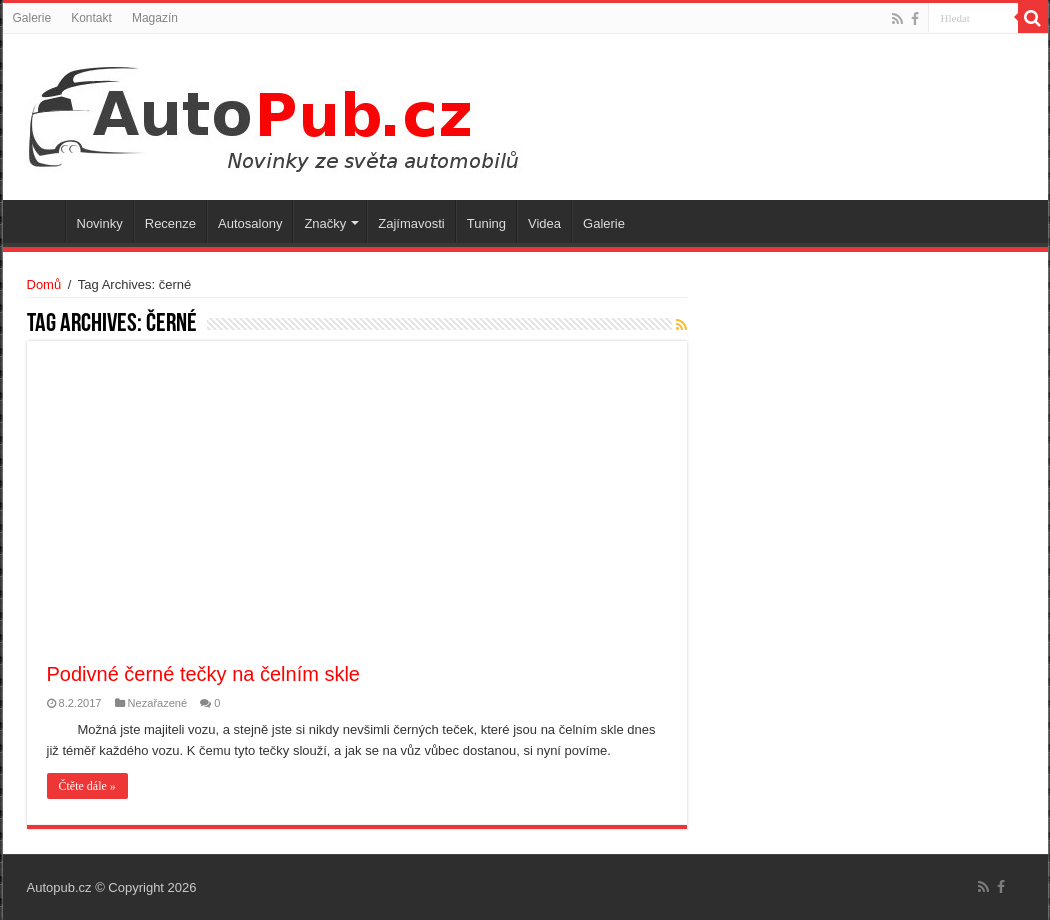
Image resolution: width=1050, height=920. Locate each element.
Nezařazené (158, 703)
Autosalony (250, 223)
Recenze (170, 223)
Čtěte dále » (87, 786)
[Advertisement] (357, 511)
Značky (325, 223)
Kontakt (91, 18)
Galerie (32, 18)
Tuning (486, 223)
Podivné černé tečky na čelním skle (204, 674)
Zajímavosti (411, 223)
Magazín (155, 18)
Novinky (100, 223)
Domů (44, 284)
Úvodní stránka (39, 221)
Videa (544, 223)
